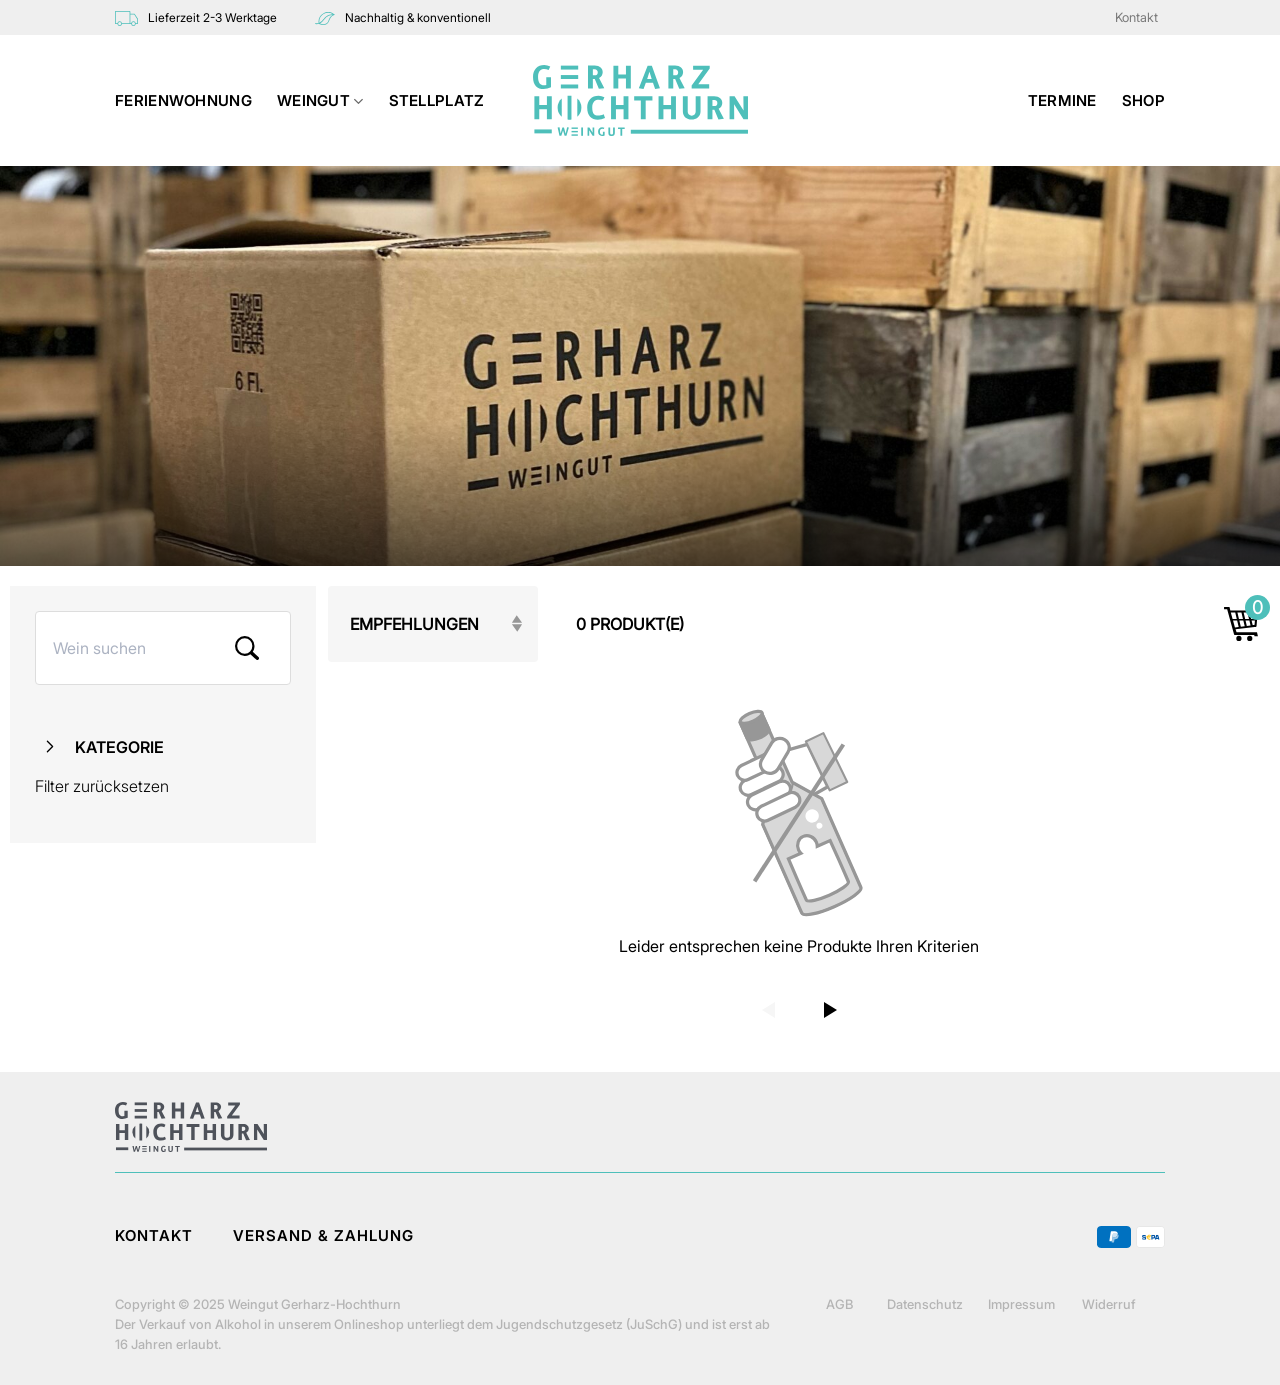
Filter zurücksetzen (102, 786)
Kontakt (1136, 17)
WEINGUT (320, 101)
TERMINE (1062, 100)
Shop (1143, 100)
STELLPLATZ (437, 100)
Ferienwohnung (183, 100)
